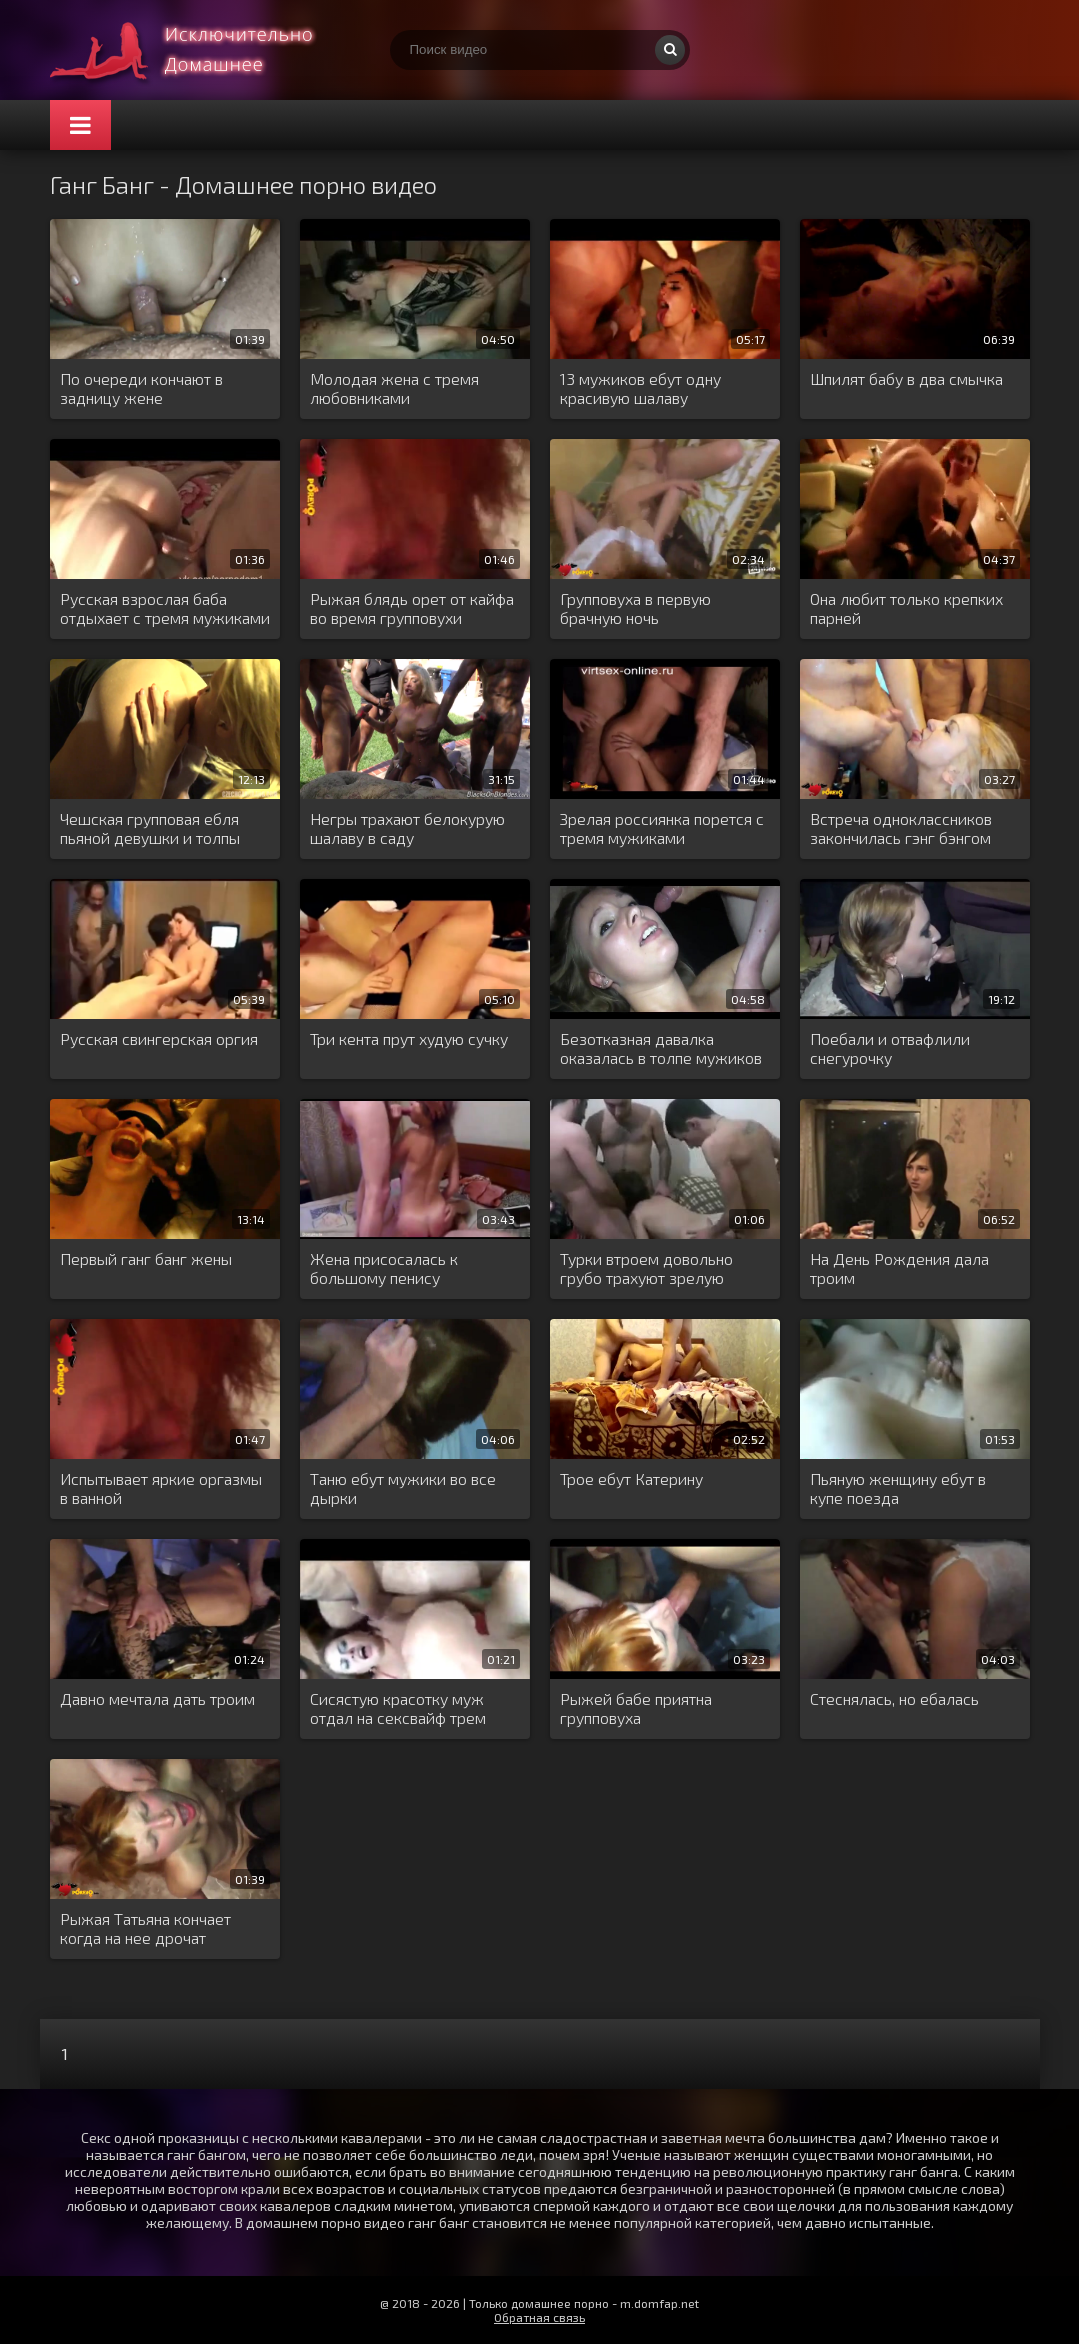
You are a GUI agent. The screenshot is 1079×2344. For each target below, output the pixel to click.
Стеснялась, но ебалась (894, 1698)
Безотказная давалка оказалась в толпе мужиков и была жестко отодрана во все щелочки (661, 1049)
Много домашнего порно (200, 50)
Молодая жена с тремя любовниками (394, 388)
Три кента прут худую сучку (409, 1038)
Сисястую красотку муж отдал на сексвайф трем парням (398, 1709)
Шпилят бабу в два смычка (906, 378)
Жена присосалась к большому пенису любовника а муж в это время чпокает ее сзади (397, 1269)
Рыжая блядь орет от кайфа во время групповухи (412, 608)
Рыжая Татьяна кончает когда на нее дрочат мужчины (145, 1929)
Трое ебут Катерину (631, 1478)
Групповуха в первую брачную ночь (635, 608)
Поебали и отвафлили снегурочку (890, 1048)
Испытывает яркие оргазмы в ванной (161, 1488)
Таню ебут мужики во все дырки (403, 1488)
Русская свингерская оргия (159, 1038)
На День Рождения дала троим (899, 1268)
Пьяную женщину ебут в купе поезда (898, 1488)
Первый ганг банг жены (146, 1258)
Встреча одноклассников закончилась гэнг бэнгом (901, 828)
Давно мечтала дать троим (157, 1698)
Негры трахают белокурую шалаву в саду (407, 828)
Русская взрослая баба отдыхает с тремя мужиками (165, 608)
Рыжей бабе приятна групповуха (636, 1708)
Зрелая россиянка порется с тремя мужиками (662, 828)
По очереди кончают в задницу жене (141, 388)
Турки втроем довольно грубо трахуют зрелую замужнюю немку (646, 1269)
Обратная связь (539, 2317)
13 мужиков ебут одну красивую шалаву (640, 388)
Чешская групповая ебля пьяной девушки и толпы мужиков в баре (150, 829)
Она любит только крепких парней (906, 608)
